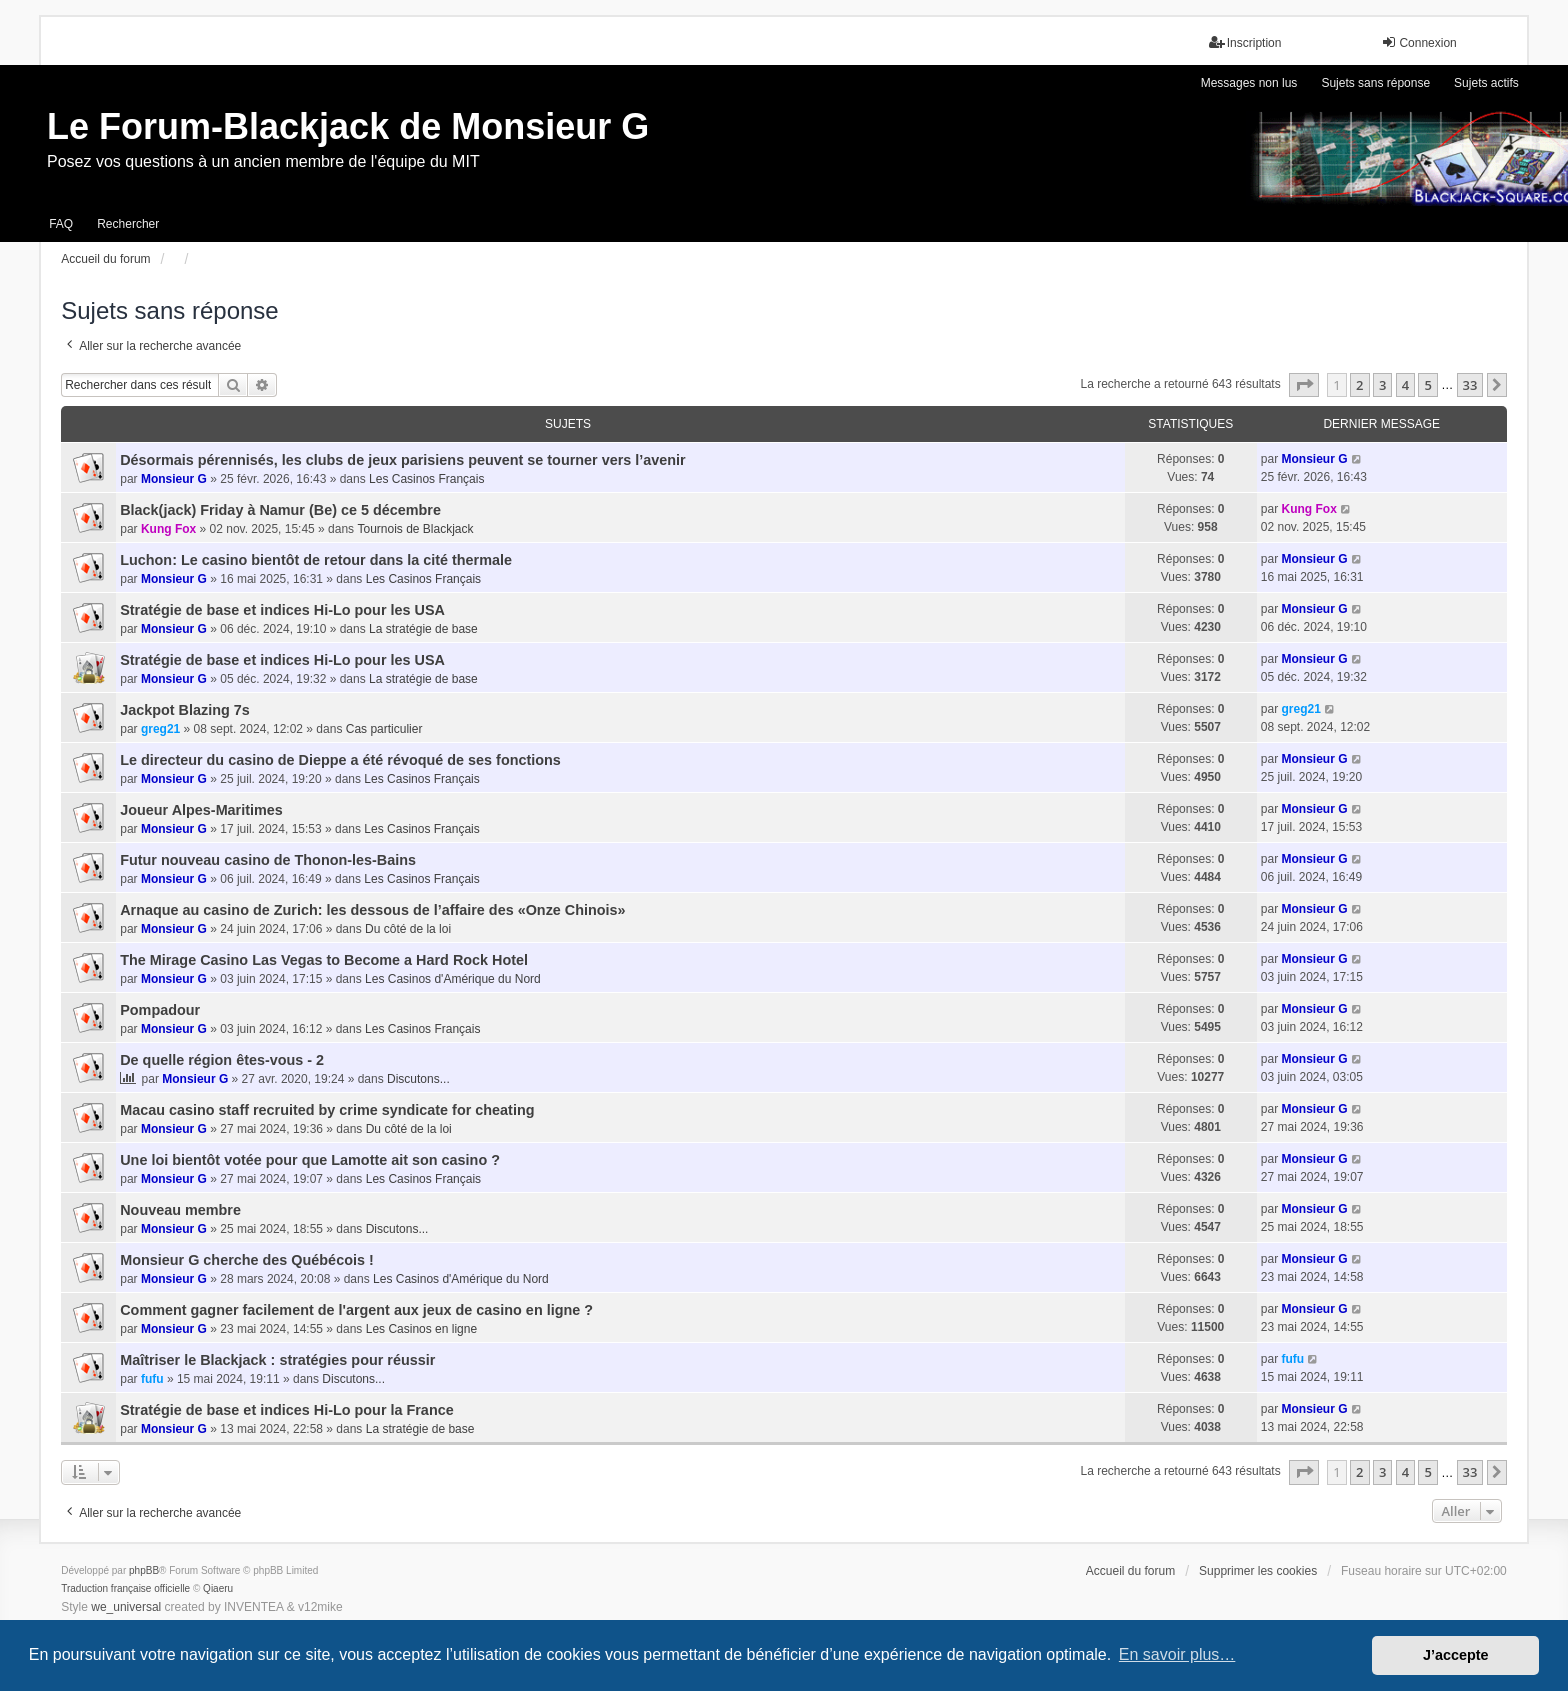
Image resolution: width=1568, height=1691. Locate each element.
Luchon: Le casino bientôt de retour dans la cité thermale (316, 560)
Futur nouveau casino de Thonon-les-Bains (268, 860)
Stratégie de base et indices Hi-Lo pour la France (286, 1410)
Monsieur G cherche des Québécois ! (247, 1260)
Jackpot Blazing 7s (185, 710)
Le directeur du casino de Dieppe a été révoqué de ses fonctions (340, 760)
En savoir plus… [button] (1177, 1654)
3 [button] (1382, 385)
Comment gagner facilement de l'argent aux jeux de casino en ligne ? (356, 1310)
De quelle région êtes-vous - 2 (222, 1060)
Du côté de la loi (408, 929)
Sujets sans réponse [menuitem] (1375, 83)
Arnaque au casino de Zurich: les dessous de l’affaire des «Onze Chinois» (372, 910)
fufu (152, 1379)
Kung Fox (168, 529)
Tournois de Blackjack (415, 529)
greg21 (160, 729)
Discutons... (418, 1079)
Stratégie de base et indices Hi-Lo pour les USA (282, 610)
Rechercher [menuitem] (128, 224)
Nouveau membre (180, 1210)
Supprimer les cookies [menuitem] (1258, 1571)
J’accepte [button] (1456, 1655)
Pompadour (160, 1010)
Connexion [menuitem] (1418, 42)
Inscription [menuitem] (1245, 42)
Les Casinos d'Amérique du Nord (453, 979)
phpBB (144, 1570)
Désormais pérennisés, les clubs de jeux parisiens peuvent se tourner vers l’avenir (402, 460)
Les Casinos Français (426, 479)
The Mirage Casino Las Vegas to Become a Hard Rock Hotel (324, 960)
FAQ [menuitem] (61, 224)
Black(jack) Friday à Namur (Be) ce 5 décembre (280, 510)
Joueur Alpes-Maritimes (201, 810)
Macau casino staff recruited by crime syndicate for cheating (327, 1110)
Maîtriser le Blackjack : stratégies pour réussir (277, 1360)
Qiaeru (218, 1588)
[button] (1304, 385)
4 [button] (1405, 385)
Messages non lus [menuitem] (1249, 83)
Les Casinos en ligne (421, 1329)
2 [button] (1359, 385)
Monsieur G (174, 479)
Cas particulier (384, 729)
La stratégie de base (423, 629)
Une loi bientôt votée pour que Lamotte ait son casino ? (310, 1160)
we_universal (126, 1607)
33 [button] (1470, 385)
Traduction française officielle (125, 1588)
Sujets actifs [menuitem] (1486, 83)
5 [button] (1427, 385)
